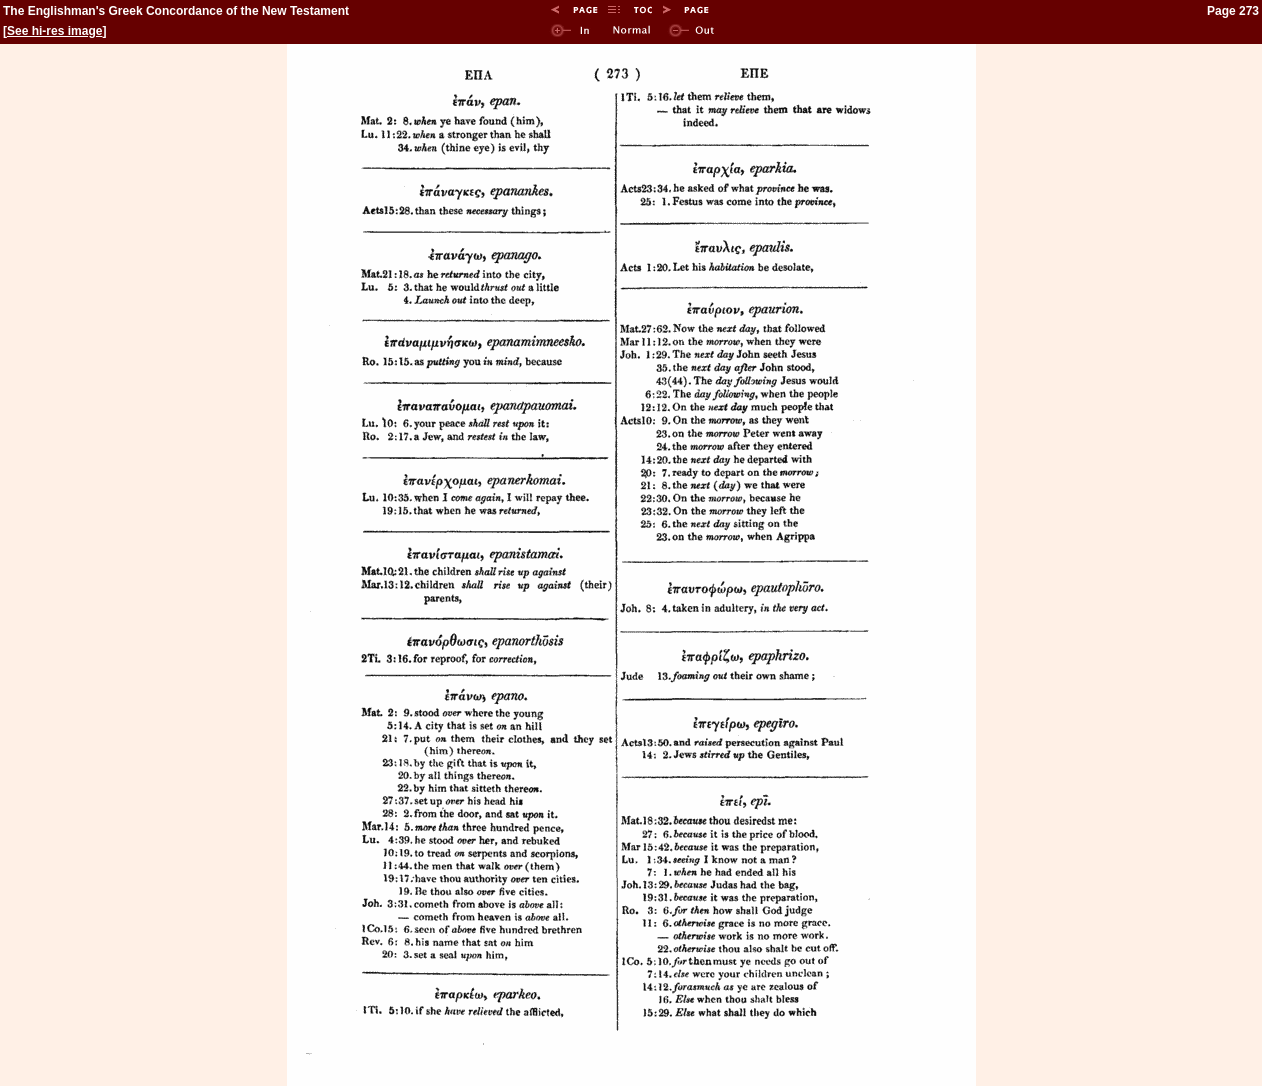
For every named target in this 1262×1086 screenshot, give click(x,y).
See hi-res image (54, 31)
